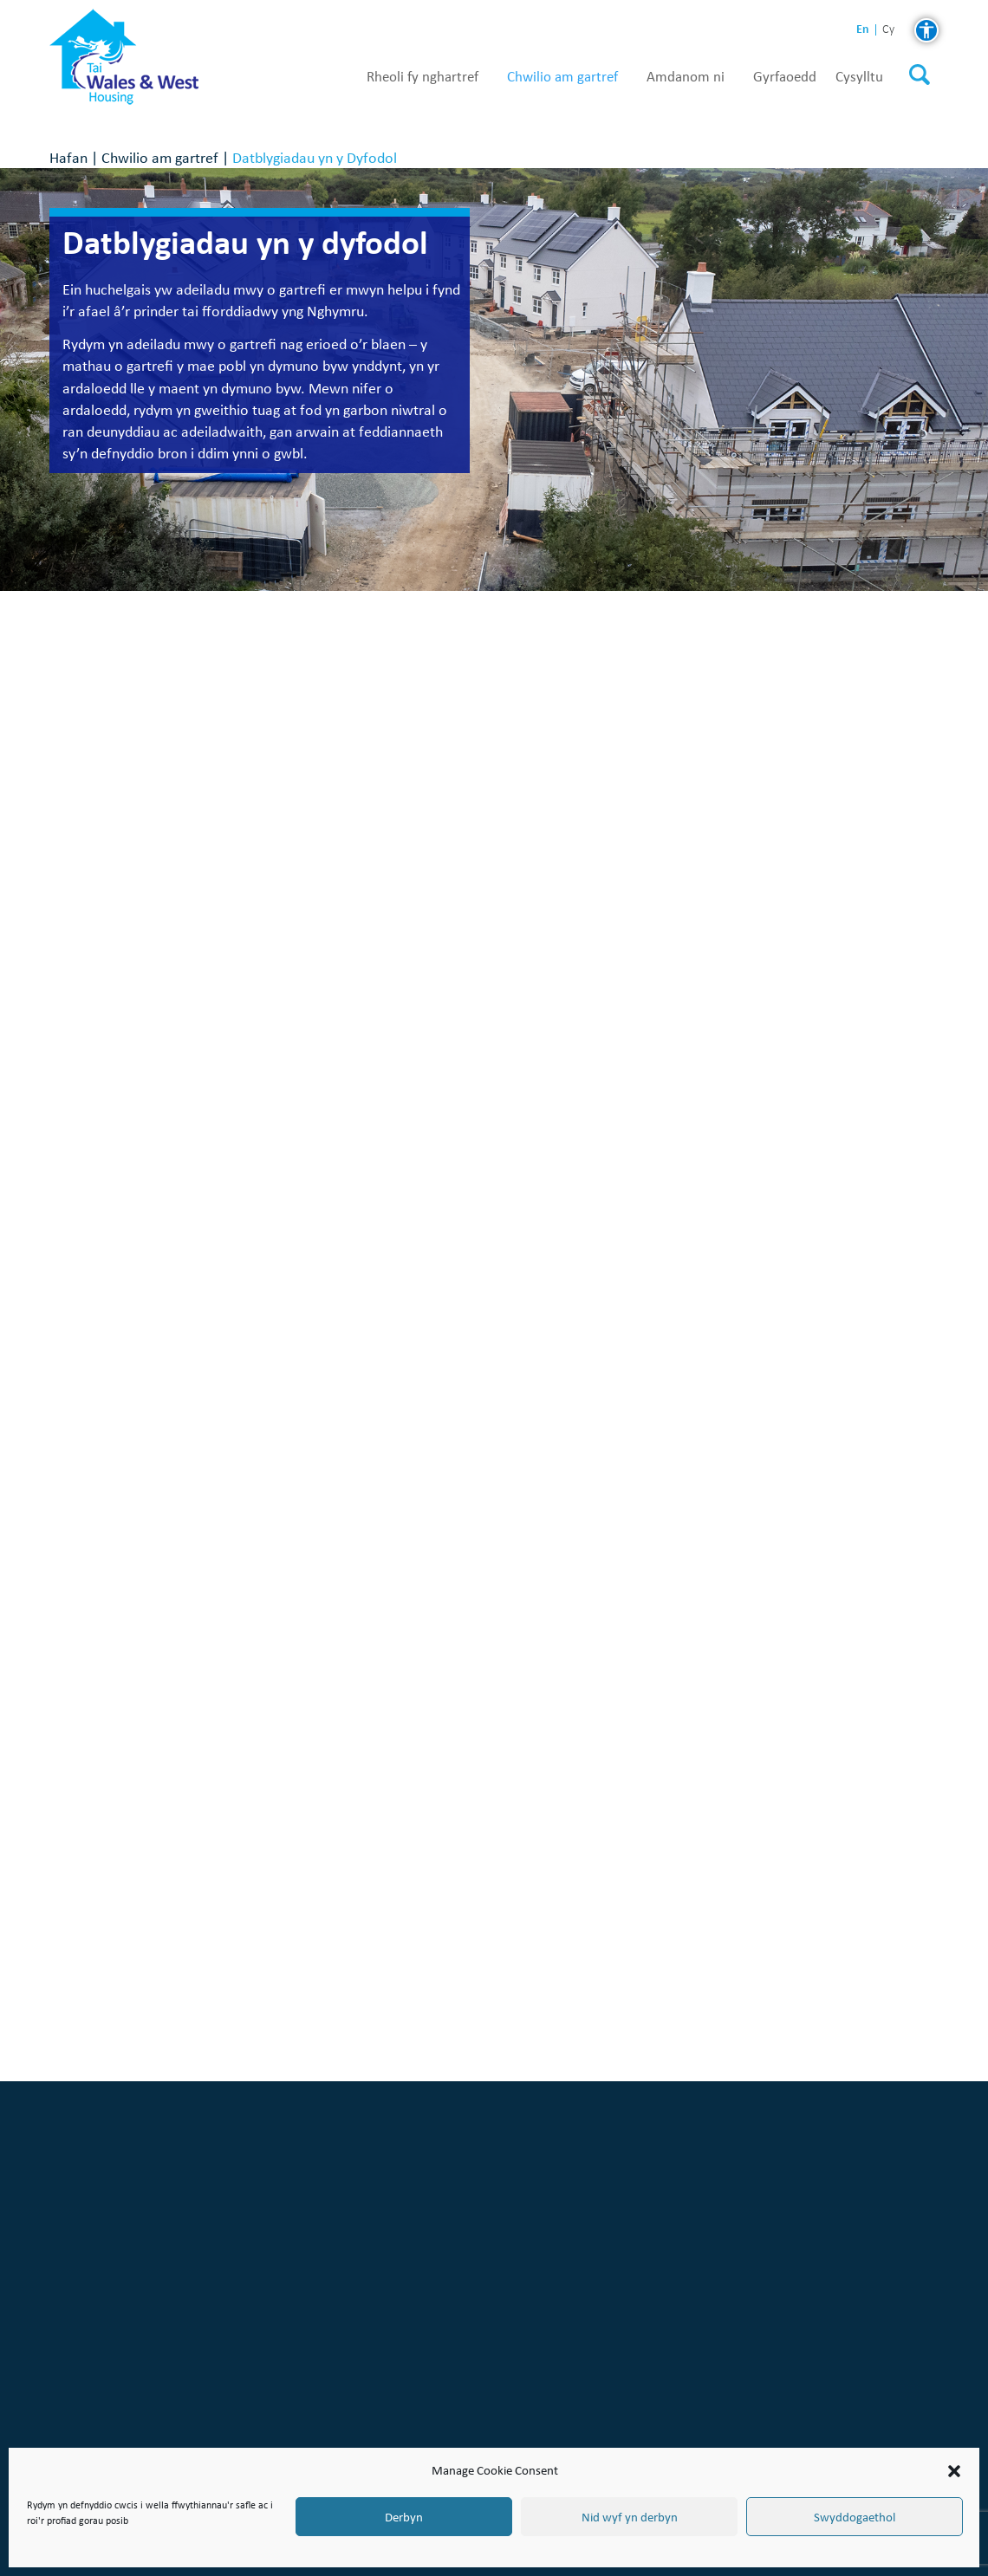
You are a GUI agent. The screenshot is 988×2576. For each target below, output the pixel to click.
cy (888, 30)
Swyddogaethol (854, 2517)
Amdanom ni (686, 77)
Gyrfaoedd (784, 77)
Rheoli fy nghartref (422, 77)
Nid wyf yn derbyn (630, 2517)
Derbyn (404, 2517)
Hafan (68, 157)
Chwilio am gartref (562, 77)
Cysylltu (859, 77)
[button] (954, 2471)
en (862, 29)
